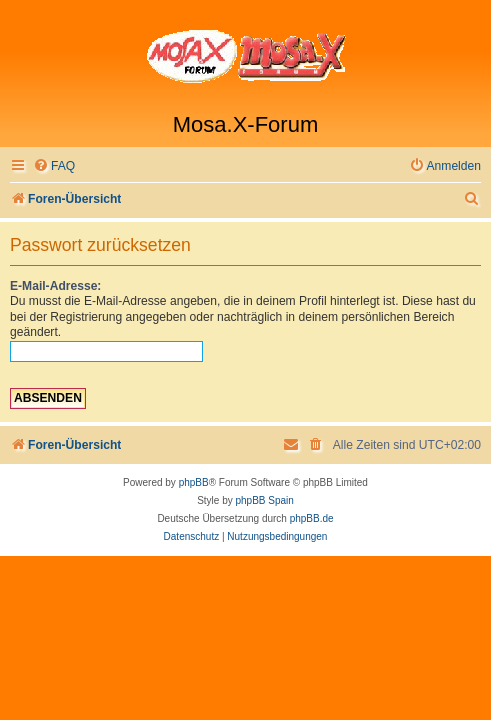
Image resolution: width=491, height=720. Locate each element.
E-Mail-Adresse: (55, 286)
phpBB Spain (264, 500)
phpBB (194, 482)
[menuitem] (54, 166)
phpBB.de (312, 518)
